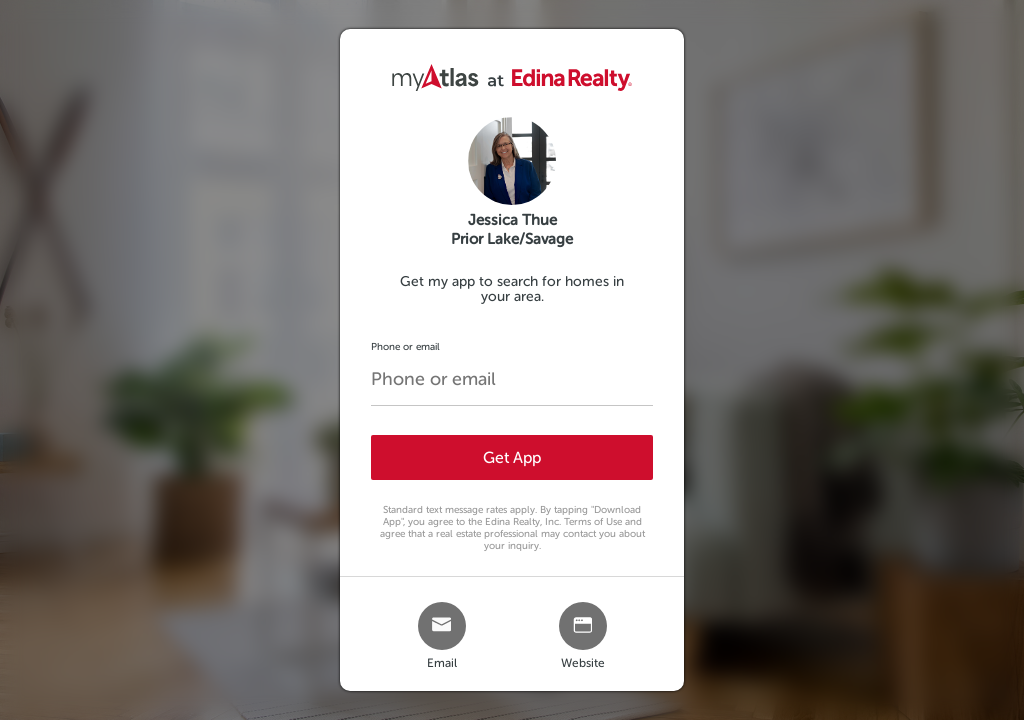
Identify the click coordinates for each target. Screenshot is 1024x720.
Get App (512, 457)
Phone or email (405, 346)
